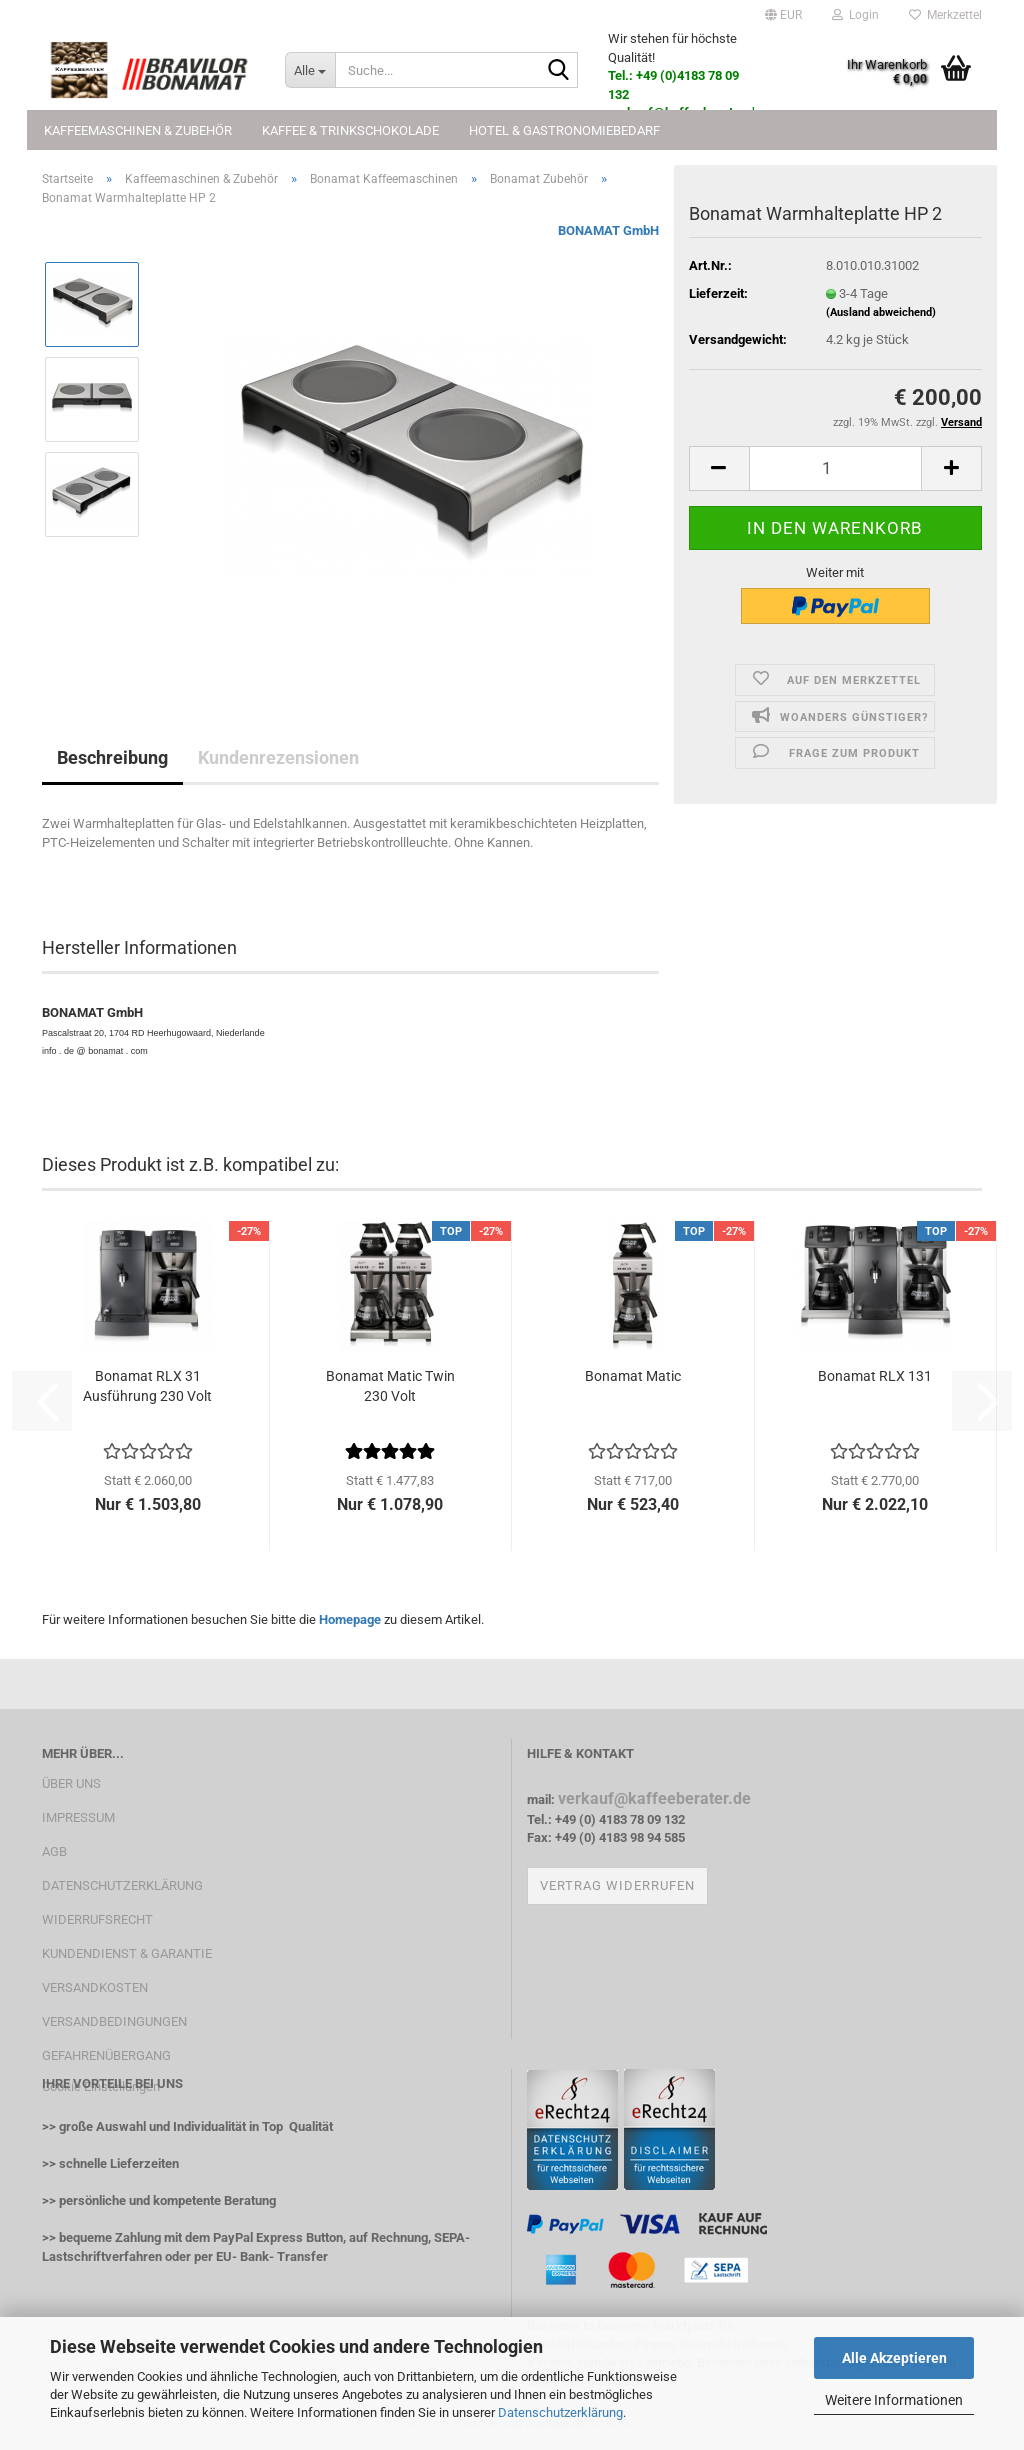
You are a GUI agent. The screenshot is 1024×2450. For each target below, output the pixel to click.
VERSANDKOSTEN (95, 1987)
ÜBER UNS (71, 1783)
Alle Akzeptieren (894, 2358)
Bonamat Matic (633, 1376)
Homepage (350, 1619)
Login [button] (855, 15)
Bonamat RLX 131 (875, 1376)
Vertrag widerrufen (617, 1885)
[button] (783, 15)
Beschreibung (112, 757)
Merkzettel (945, 15)
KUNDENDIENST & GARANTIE (127, 1953)
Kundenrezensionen (278, 757)
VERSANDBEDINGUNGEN (114, 2021)
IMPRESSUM (78, 1817)
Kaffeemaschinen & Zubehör (138, 130)
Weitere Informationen (894, 2400)
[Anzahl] (835, 468)
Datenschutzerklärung (560, 2412)
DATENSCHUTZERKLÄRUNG (122, 1885)
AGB (54, 1851)
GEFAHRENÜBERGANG (106, 2055)
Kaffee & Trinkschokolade (350, 130)
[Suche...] (310, 70)
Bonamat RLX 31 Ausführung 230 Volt (147, 1386)
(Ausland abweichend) (881, 312)
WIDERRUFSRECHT (97, 1919)
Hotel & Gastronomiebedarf (564, 130)
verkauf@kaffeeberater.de (654, 1798)
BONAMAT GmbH (608, 230)
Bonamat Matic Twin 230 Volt (390, 1386)
